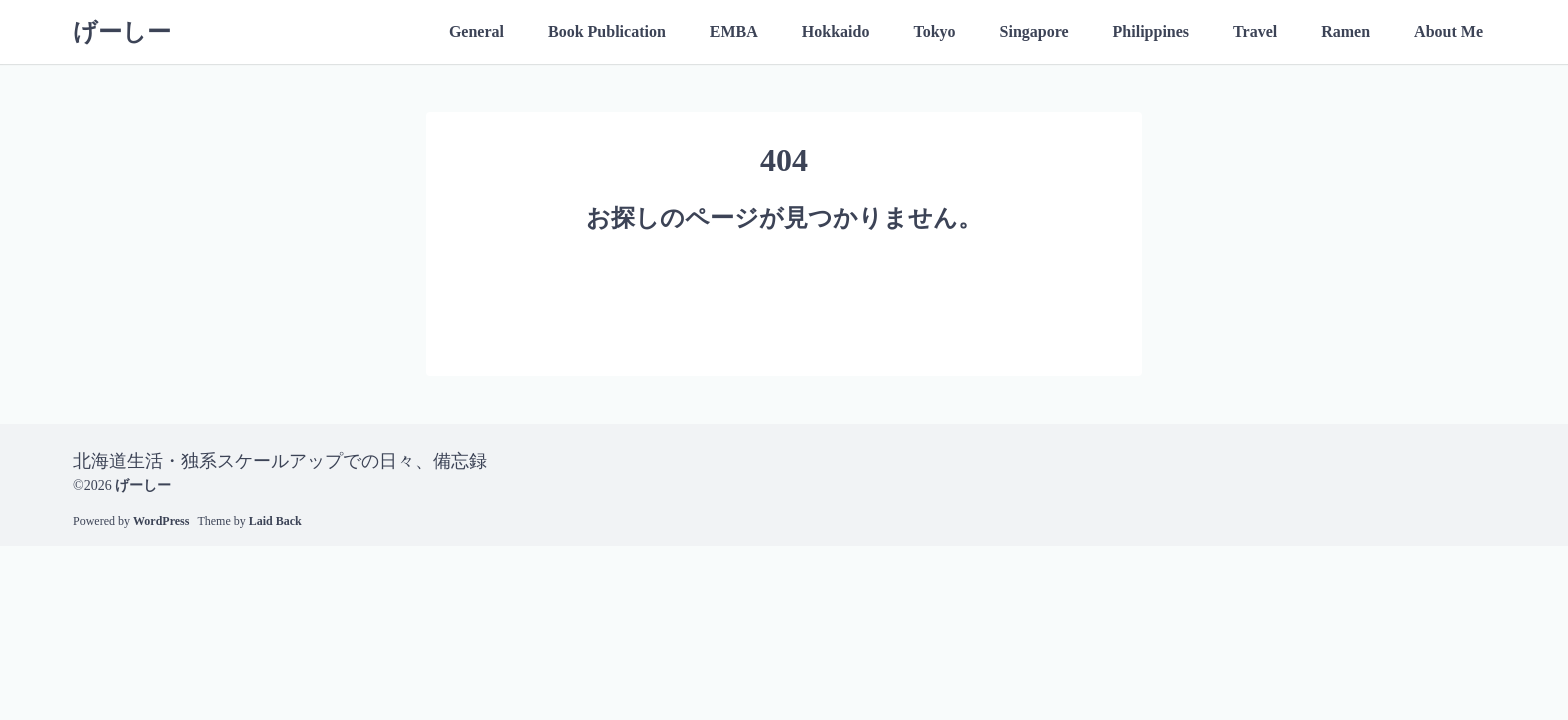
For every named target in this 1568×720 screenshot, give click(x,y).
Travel (1255, 31)
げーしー (122, 32)
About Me (1448, 31)
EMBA (734, 31)
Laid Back (275, 521)
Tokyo (934, 31)
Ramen (1345, 31)
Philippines (1151, 31)
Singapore (1034, 31)
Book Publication (607, 31)
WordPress (161, 521)
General (476, 31)
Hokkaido (836, 31)
